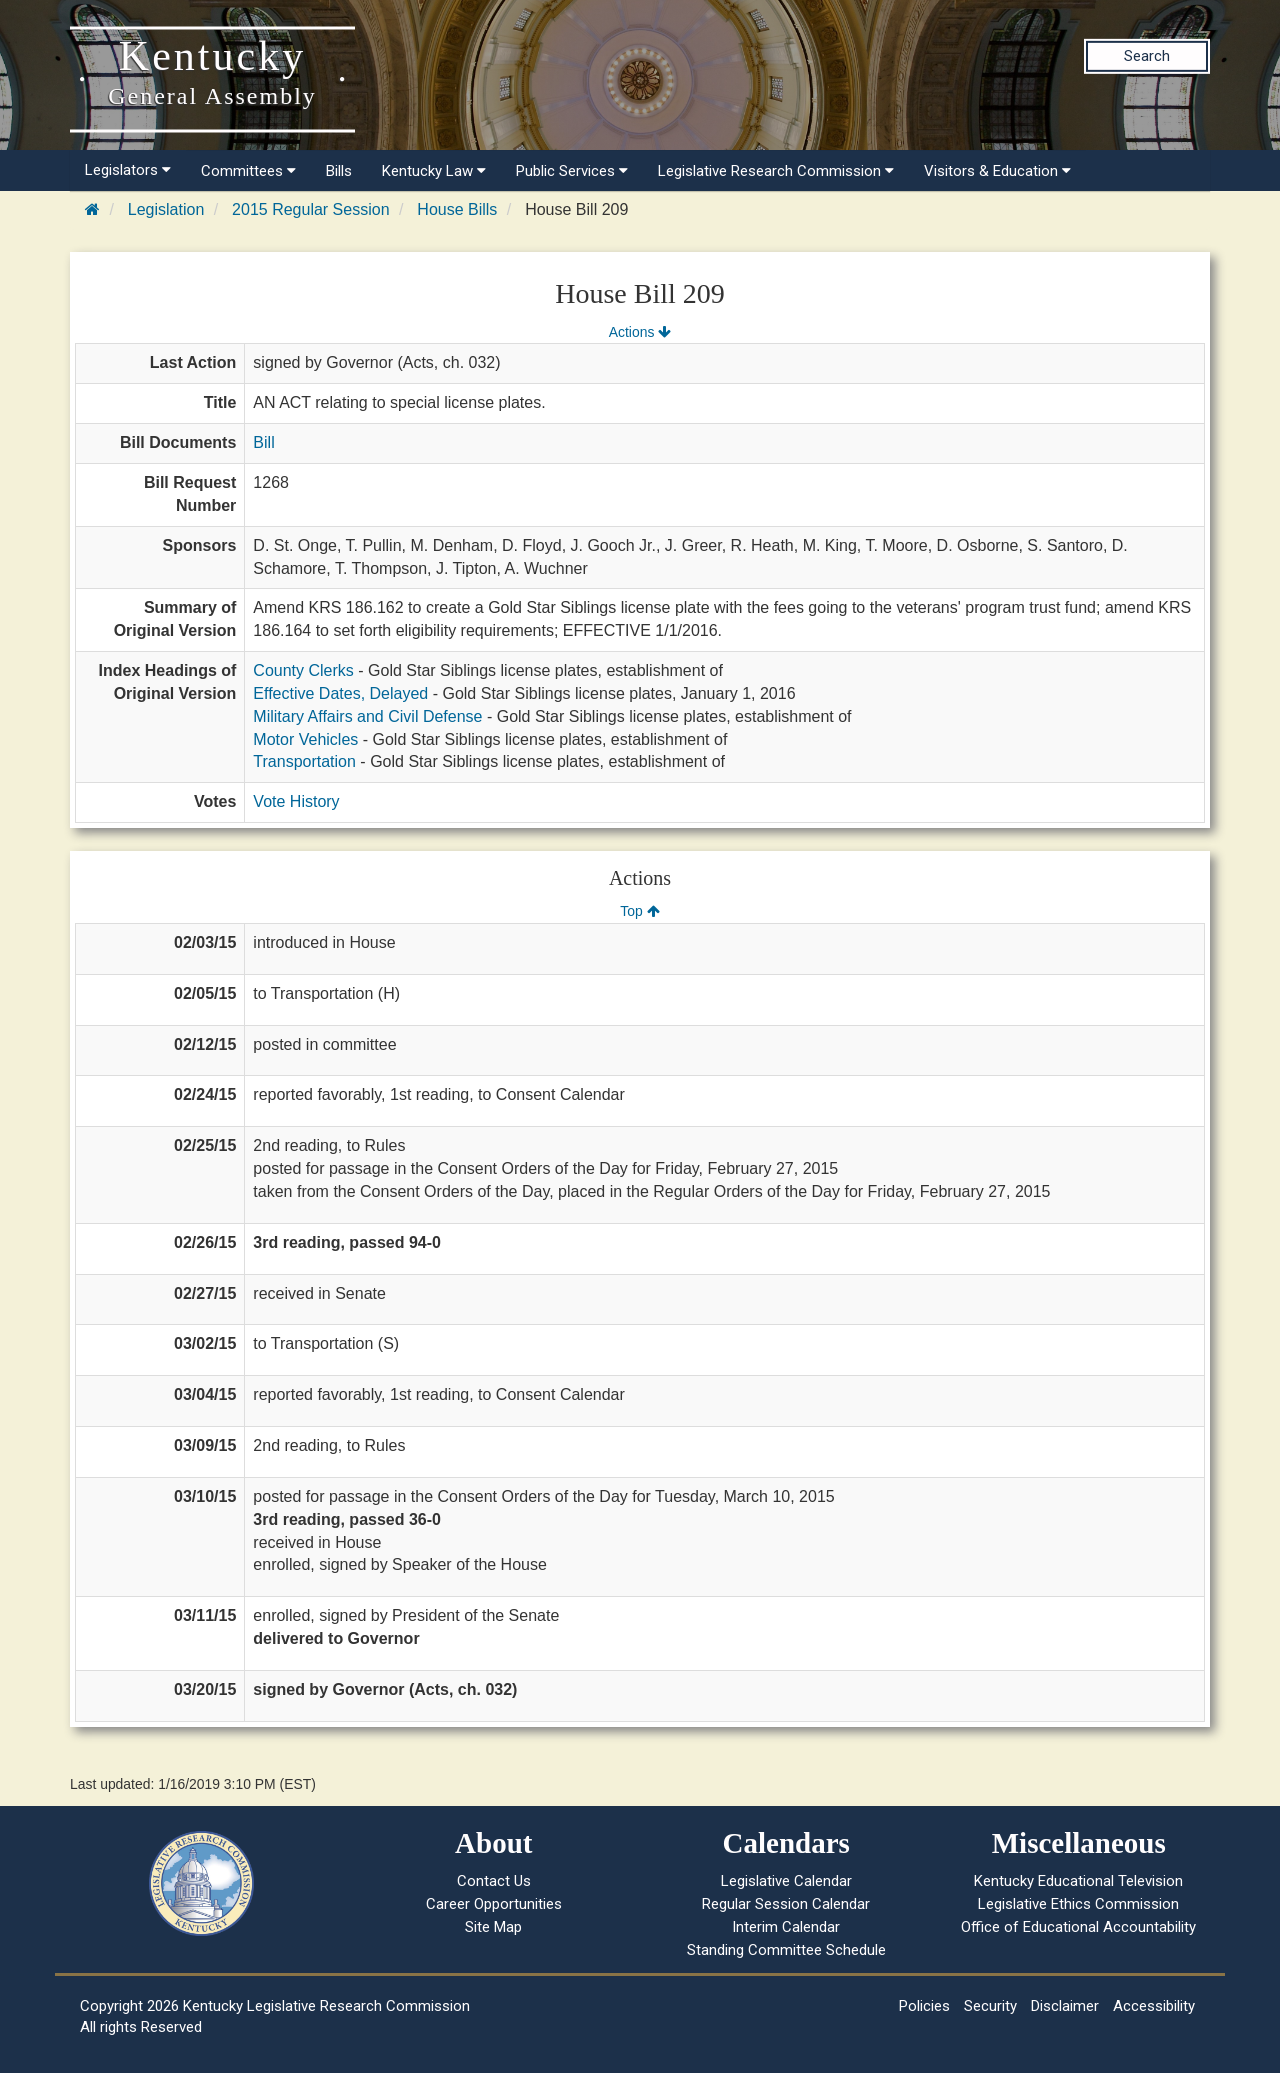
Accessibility (1154, 2006)
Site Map (493, 1927)
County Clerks (303, 670)
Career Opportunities (494, 1904)
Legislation (166, 209)
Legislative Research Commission (776, 171)
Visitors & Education (997, 171)
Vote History (296, 801)
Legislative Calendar (786, 1881)
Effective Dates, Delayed (340, 693)
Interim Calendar (786, 1927)
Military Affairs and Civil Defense (367, 716)
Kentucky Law (434, 171)
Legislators (128, 170)
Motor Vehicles (305, 739)
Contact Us (494, 1881)
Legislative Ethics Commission (1078, 1904)
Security (990, 2006)
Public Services (572, 171)
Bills (339, 171)
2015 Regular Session (310, 209)
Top (639, 911)
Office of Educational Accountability (1078, 1927)
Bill (263, 442)
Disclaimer (1065, 2006)
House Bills (457, 209)
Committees (248, 171)
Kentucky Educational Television (1078, 1881)
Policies (924, 2006)
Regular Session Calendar (786, 1904)
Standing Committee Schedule (786, 1950)
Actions (640, 332)
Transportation (304, 761)
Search (1147, 56)
